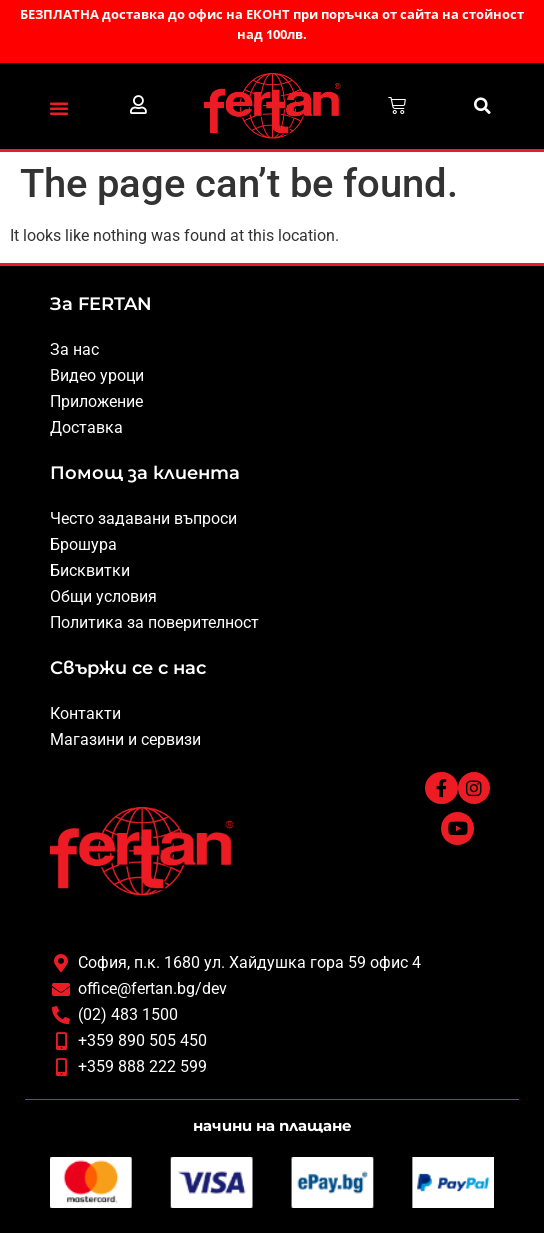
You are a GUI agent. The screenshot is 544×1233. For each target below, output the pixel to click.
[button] (59, 108)
